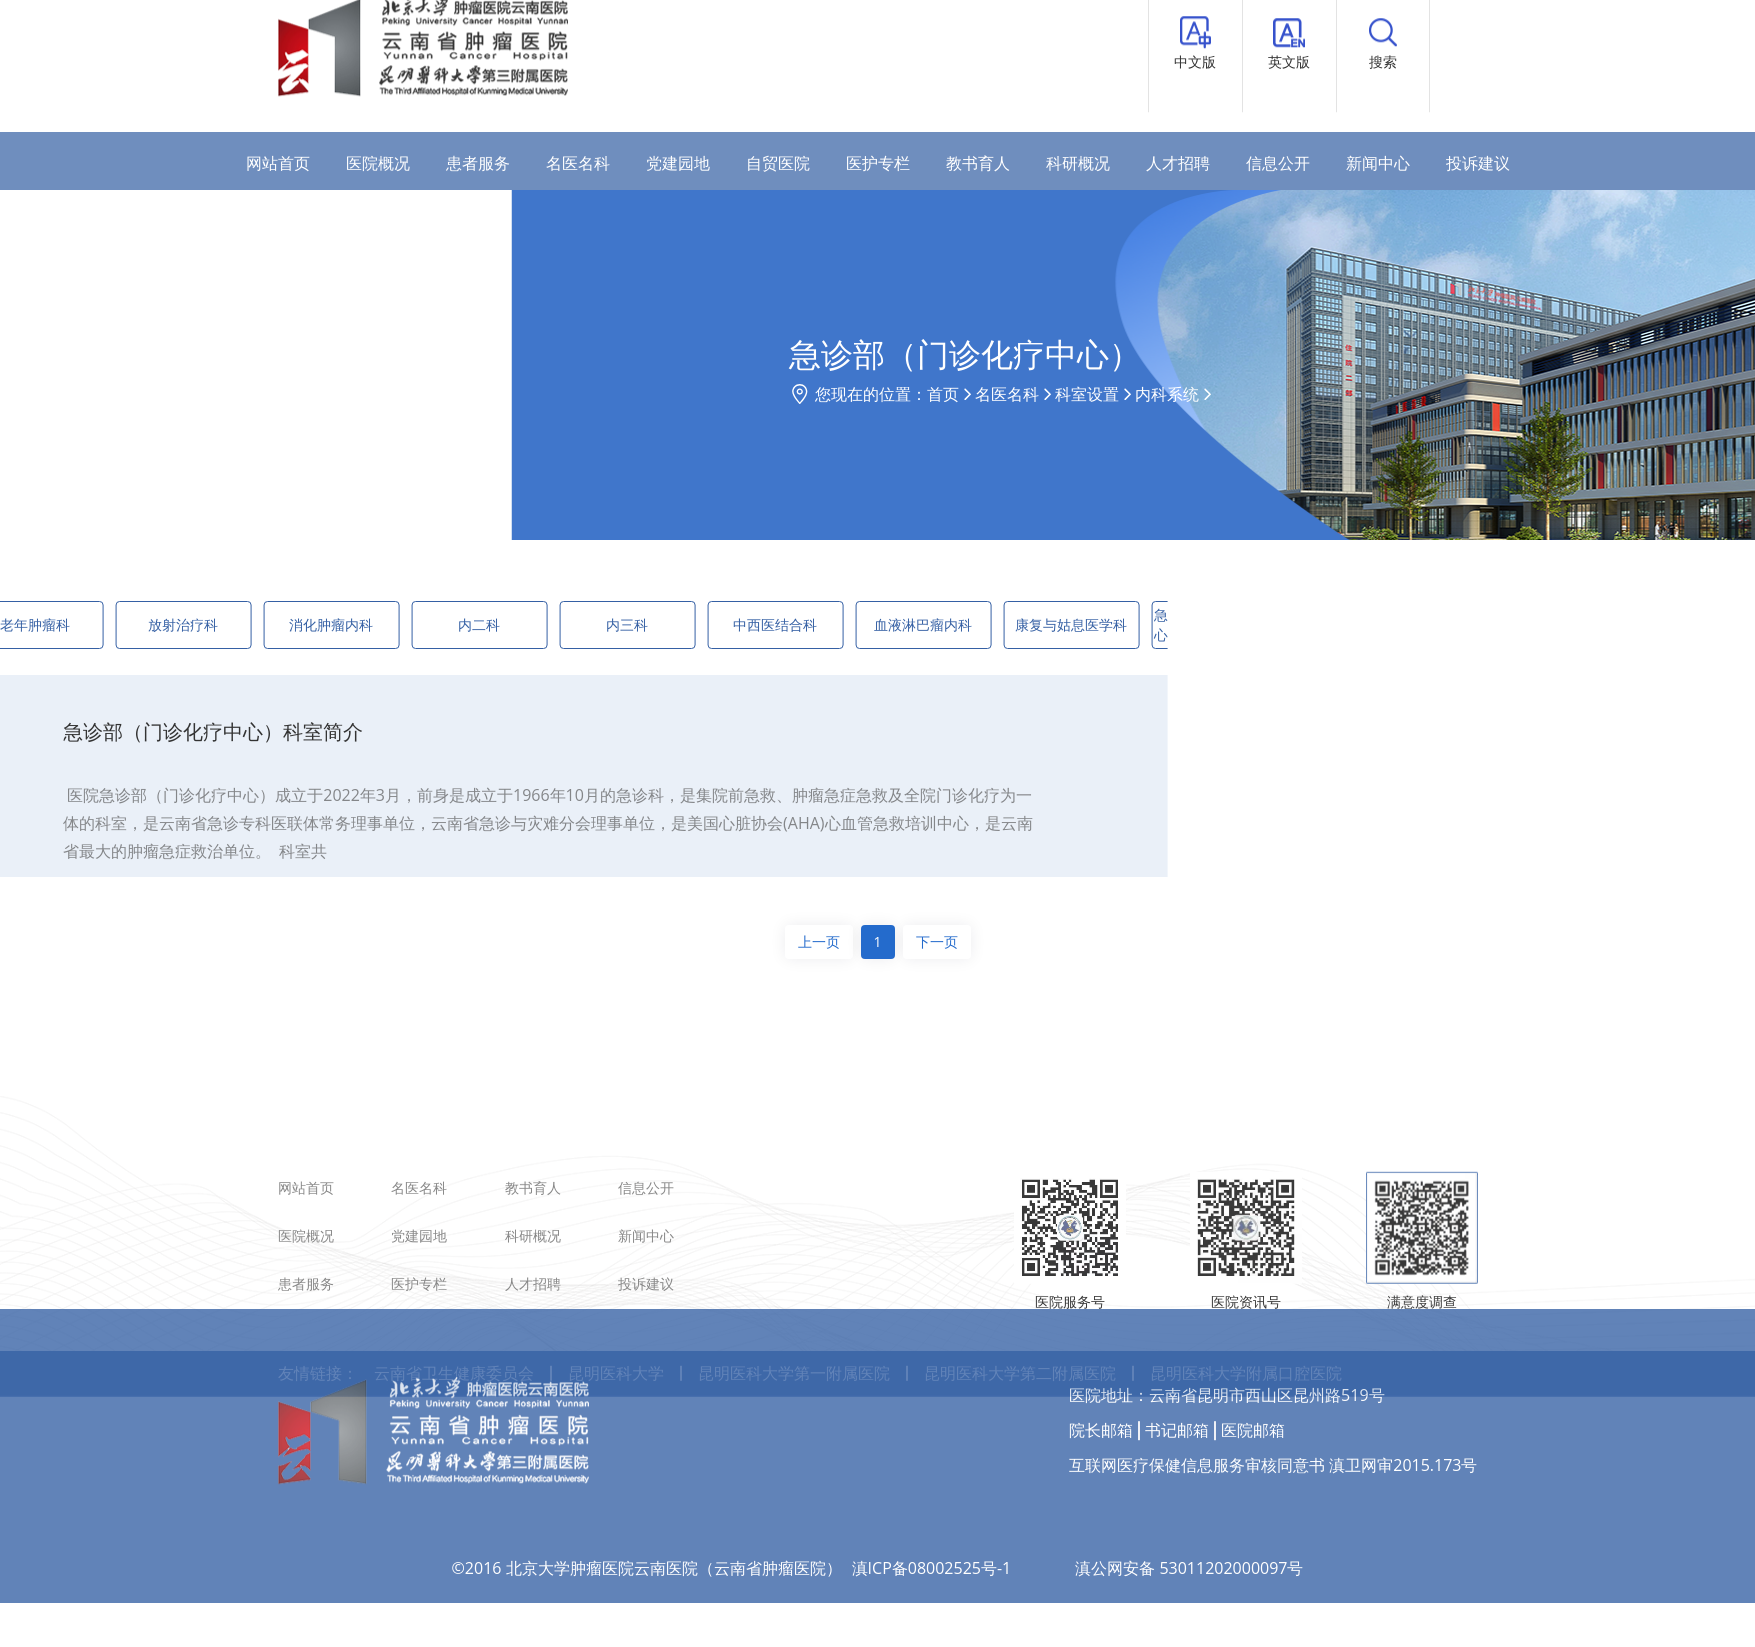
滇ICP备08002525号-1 (932, 1513)
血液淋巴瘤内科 (852, 624)
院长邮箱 (1101, 1375)
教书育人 (978, 163)
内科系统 (1284, 394)
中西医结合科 (704, 624)
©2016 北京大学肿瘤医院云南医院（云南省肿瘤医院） (647, 1513)
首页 (1060, 394)
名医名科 (578, 163)
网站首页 (278, 163)
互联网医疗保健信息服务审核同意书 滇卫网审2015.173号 (1273, 1410)
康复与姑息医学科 (1000, 624)
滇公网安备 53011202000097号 (1189, 1513)
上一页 (819, 941)
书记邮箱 (1177, 1375)
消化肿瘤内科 (260, 624)
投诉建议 (1478, 163)
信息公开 (1278, 163)
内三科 (556, 624)
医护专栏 (878, 163)
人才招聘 (1178, 163)
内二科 (408, 624)
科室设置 (1204, 394)
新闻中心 (1378, 163)
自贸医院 (778, 163)
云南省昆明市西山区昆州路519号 (1266, 1340)
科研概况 (1078, 163)
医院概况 (378, 163)
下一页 (937, 941)
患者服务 (478, 163)
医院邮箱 (1253, 1375)
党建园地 (678, 163)
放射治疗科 (112, 624)
